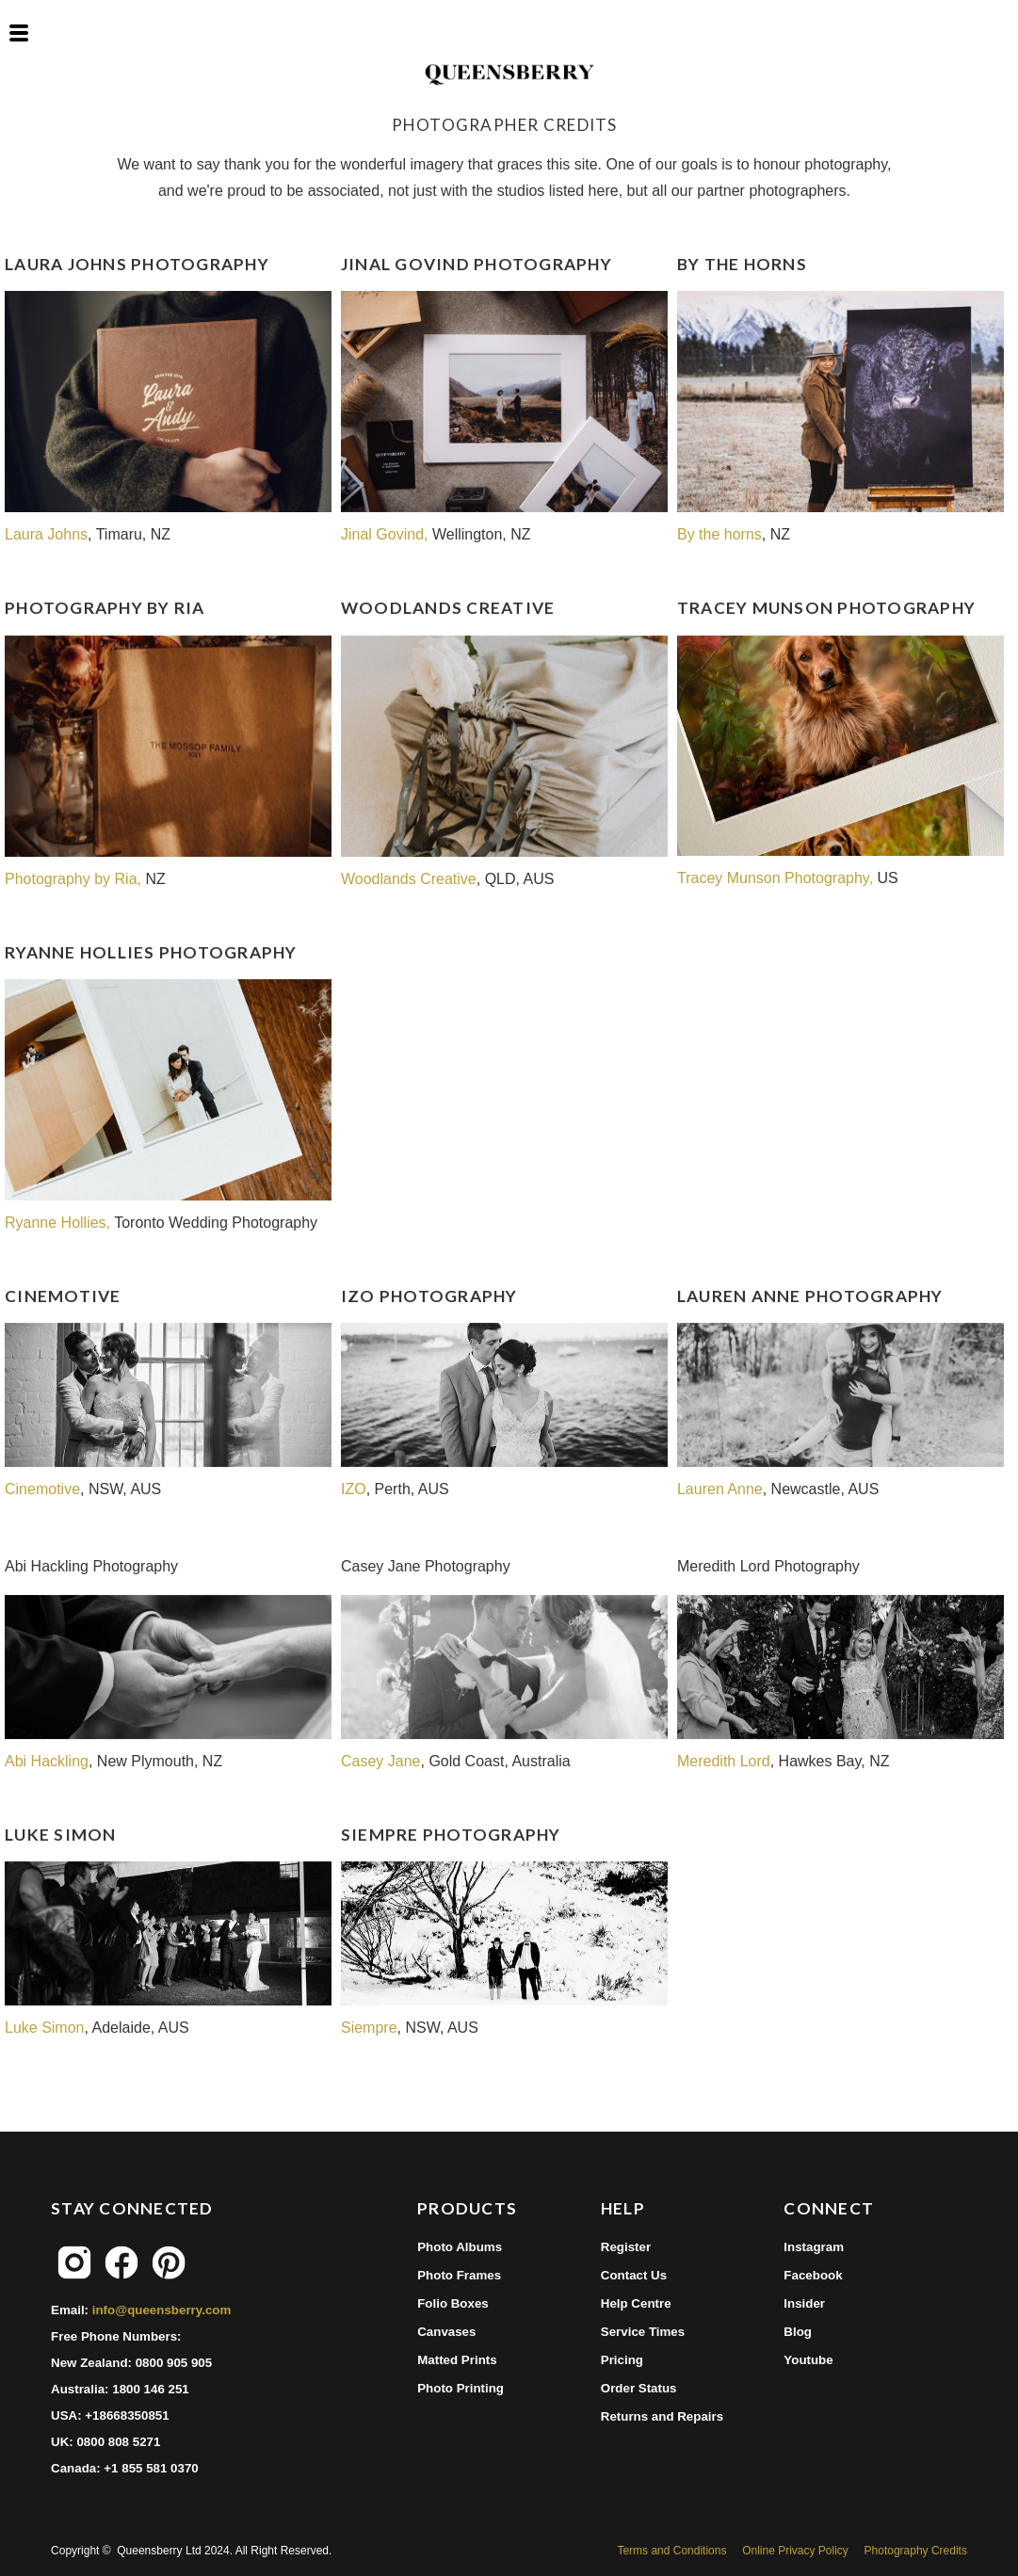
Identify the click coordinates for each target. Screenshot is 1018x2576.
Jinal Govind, (384, 534)
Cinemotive (42, 1489)
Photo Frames (459, 2275)
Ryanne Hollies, (59, 1223)
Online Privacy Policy (795, 2550)
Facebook (813, 2275)
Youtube (808, 2360)
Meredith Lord (723, 1761)
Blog (798, 2332)
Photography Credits (915, 2550)
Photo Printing (460, 2388)
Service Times (643, 2332)
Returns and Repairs (662, 2416)
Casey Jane (381, 1761)
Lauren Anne (720, 1489)
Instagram (814, 2247)
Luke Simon (45, 2028)
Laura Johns (46, 534)
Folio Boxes (453, 2303)
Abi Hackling (47, 1761)
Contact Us (634, 2275)
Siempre (369, 2028)
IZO (353, 1489)
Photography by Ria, (75, 879)
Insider (804, 2303)
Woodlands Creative (409, 879)
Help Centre (636, 2303)
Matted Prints (456, 2360)
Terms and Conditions (671, 2550)
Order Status (639, 2388)
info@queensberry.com (162, 2310)
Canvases (446, 2332)
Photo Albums (459, 2247)
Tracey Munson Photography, (775, 878)
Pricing (622, 2360)
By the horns (719, 534)
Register (626, 2247)
